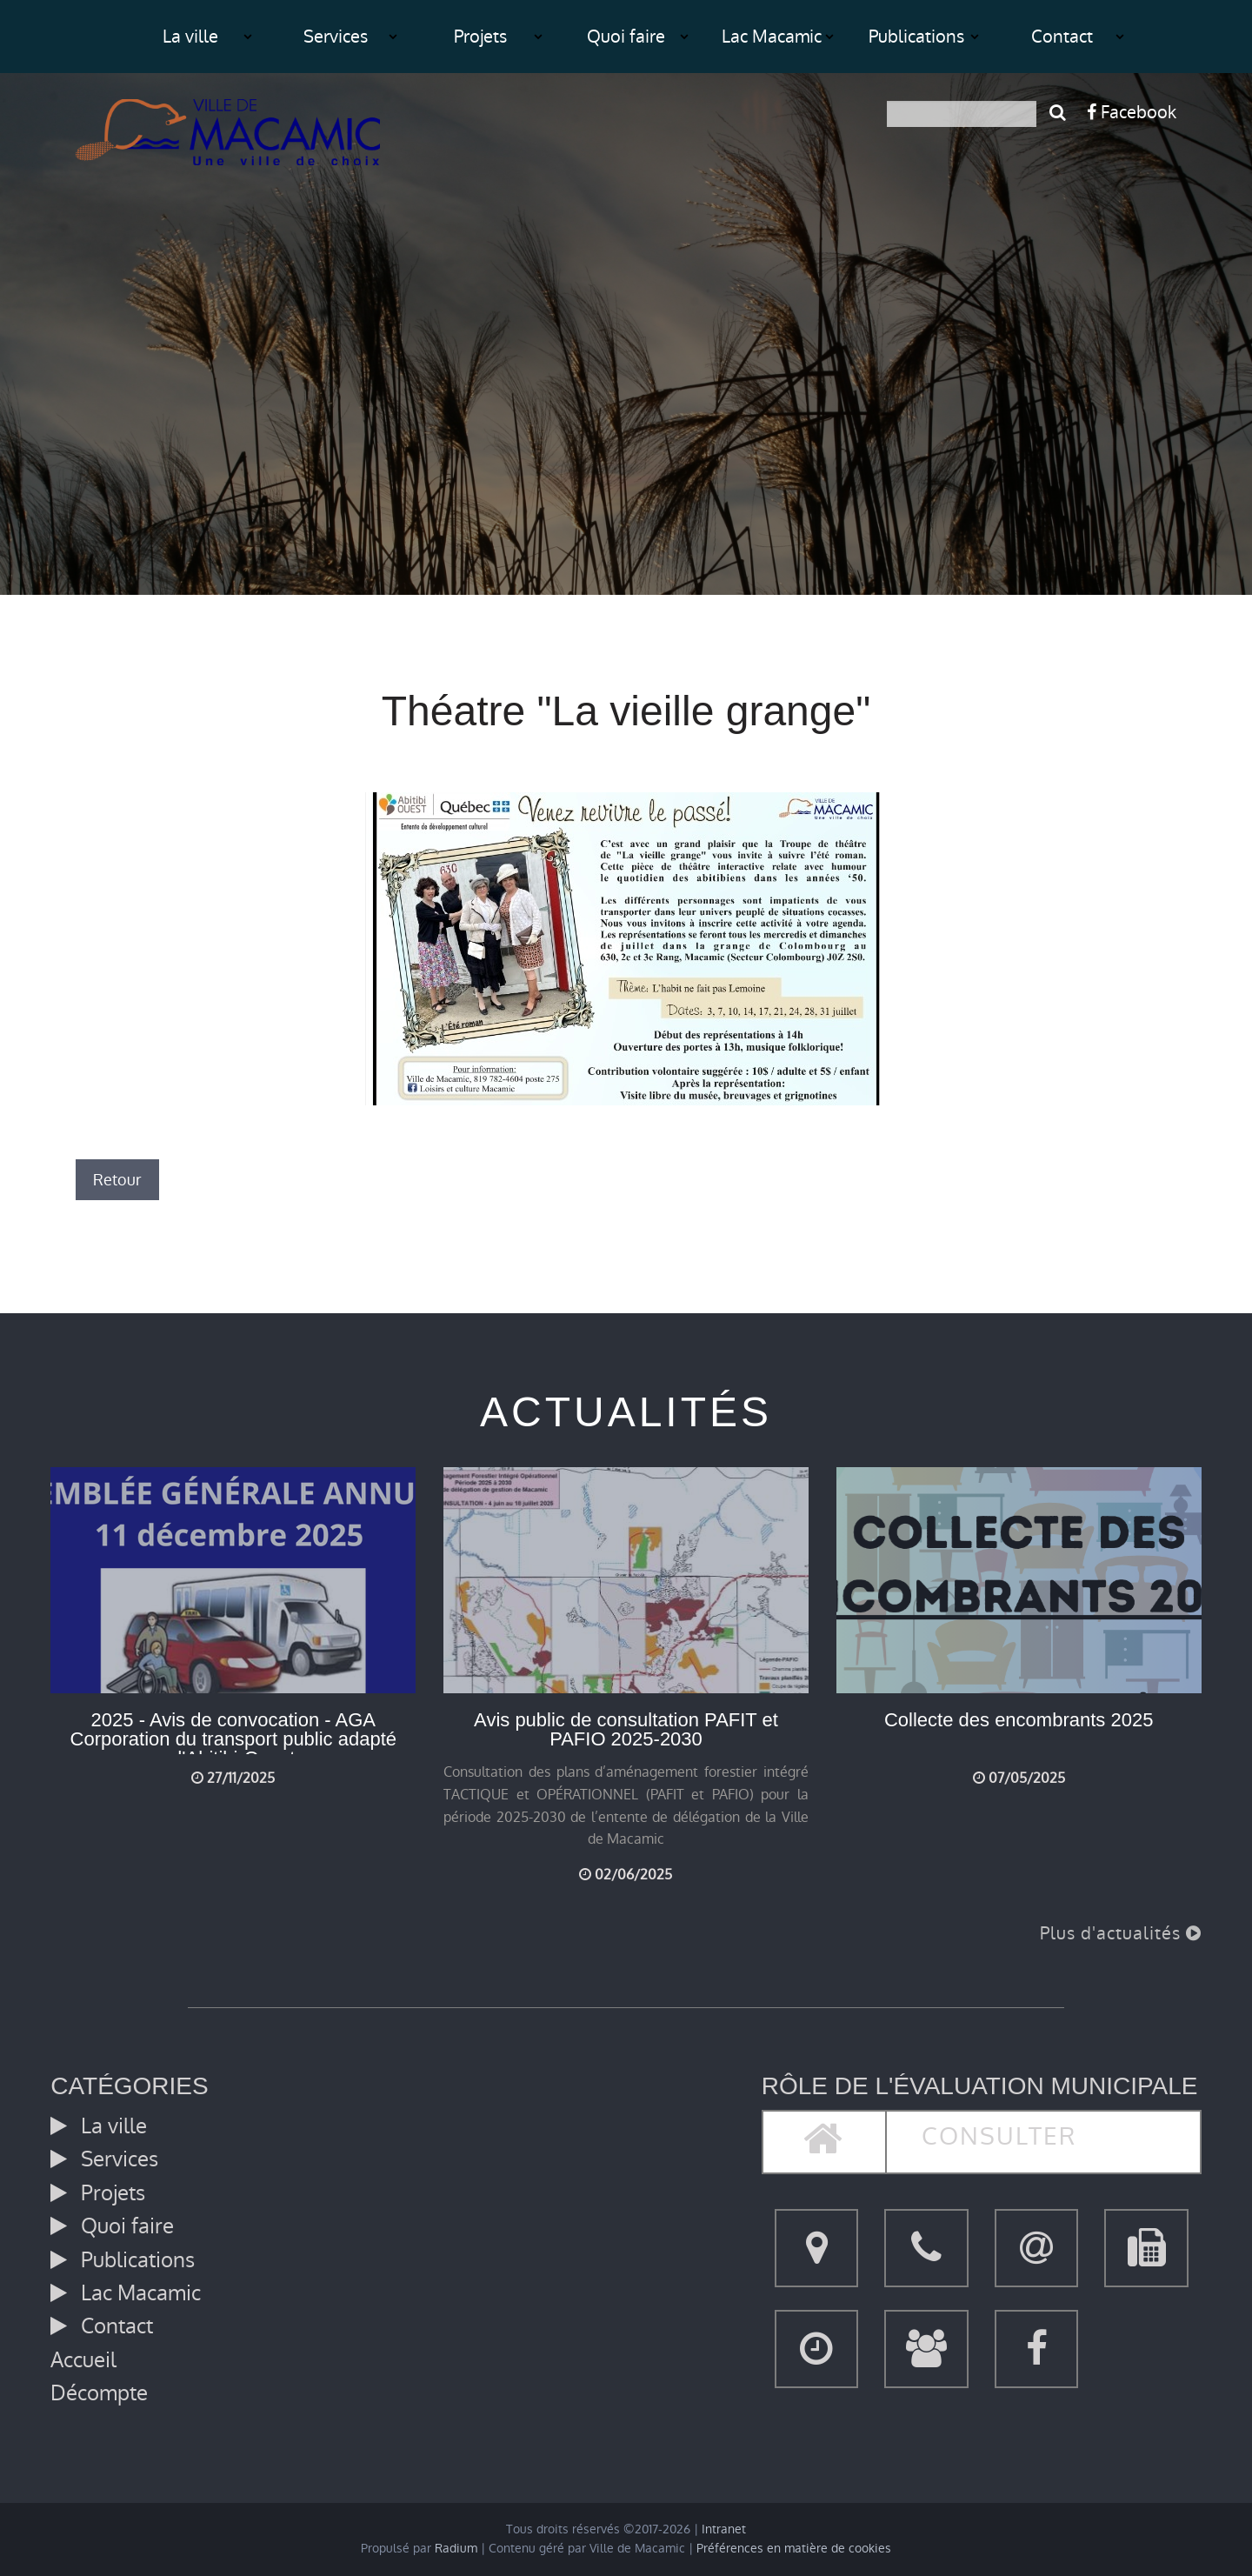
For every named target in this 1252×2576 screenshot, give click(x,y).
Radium (456, 2548)
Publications (916, 36)
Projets (480, 36)
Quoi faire (626, 36)
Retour (117, 1180)
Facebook (1131, 112)
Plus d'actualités (1121, 1933)
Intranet (724, 2529)
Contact (1062, 36)
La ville (190, 36)
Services (335, 36)
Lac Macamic (772, 36)
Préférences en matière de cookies (793, 2548)
